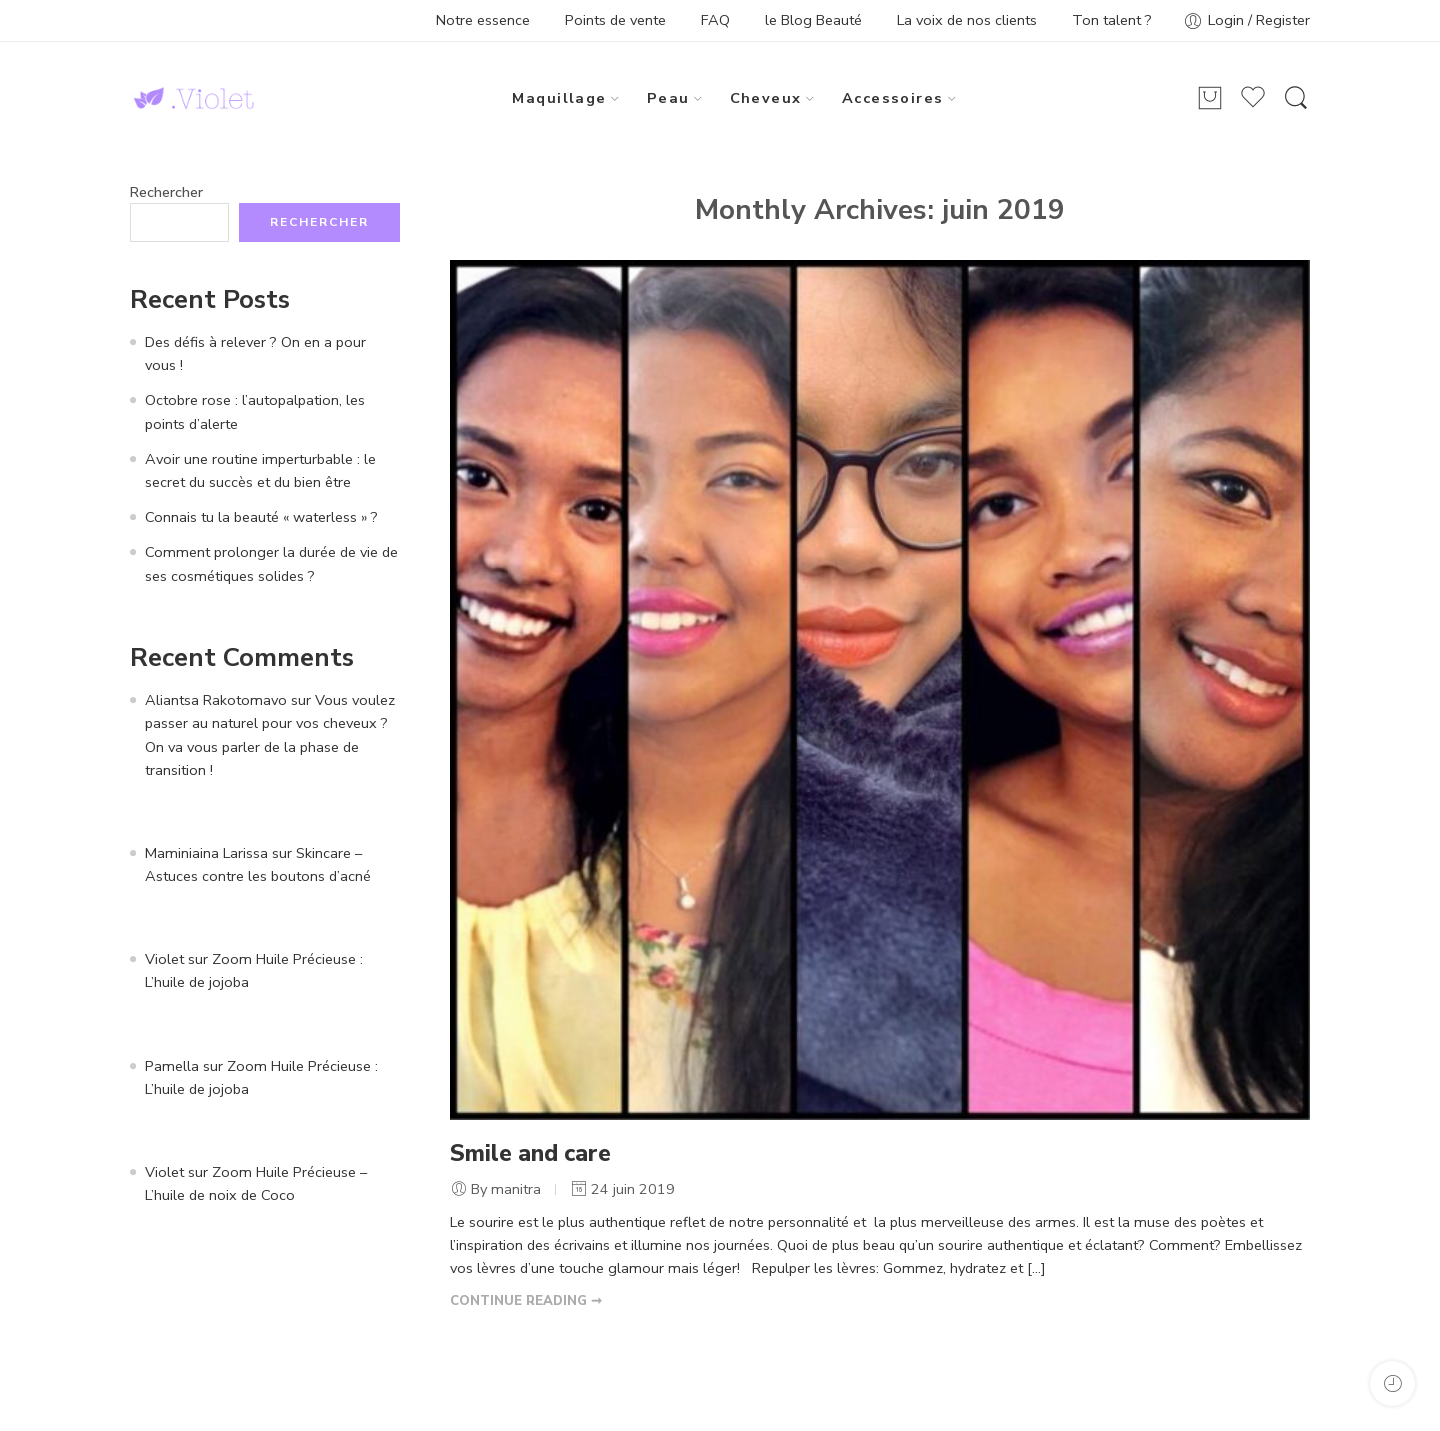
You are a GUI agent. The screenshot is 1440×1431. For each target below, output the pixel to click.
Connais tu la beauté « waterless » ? (261, 517)
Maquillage (559, 98)
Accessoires (893, 98)
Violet (164, 959)
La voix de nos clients (967, 20)
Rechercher (166, 192)
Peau (668, 98)
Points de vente (615, 20)
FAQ (715, 20)
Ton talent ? (1112, 20)
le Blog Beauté (813, 20)
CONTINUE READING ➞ (526, 1301)
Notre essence (483, 20)
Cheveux (766, 98)
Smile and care (530, 1153)
